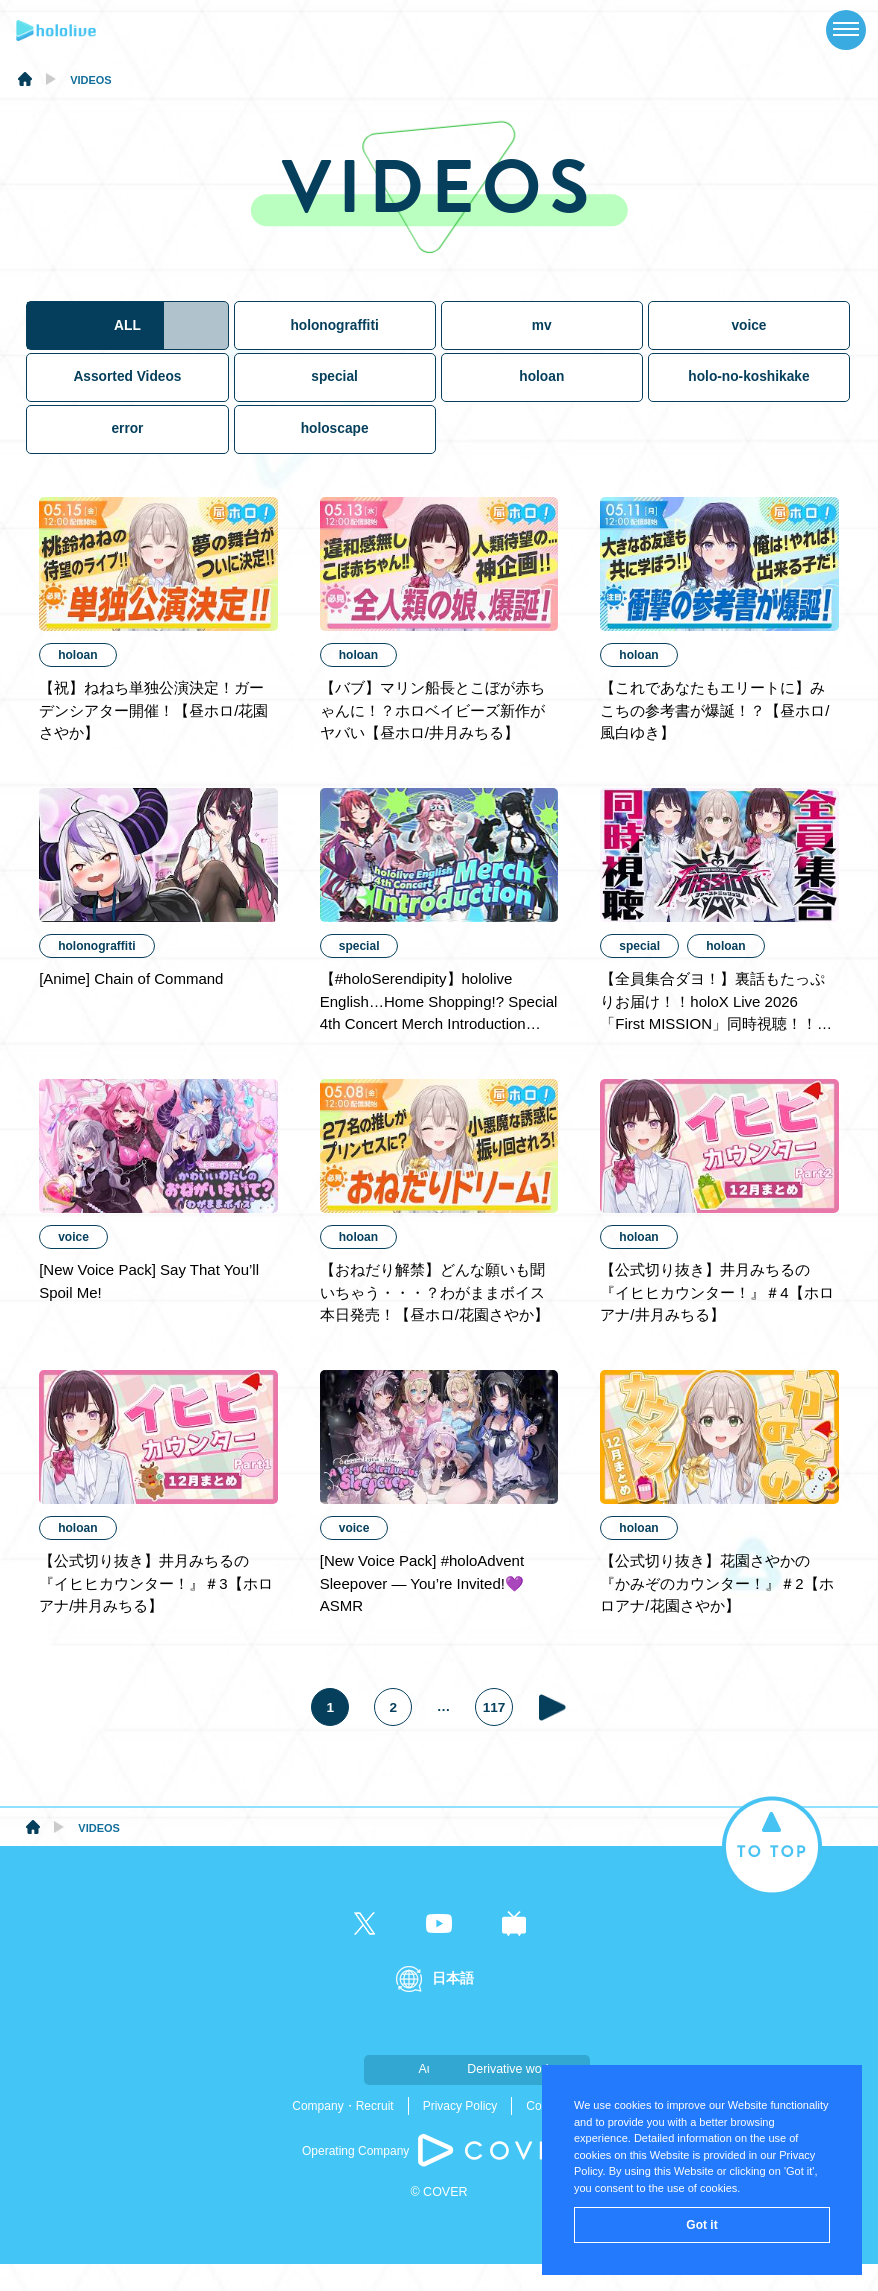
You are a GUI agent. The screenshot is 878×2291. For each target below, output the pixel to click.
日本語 (453, 2005)
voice (750, 343)
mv (543, 343)
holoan (542, 396)
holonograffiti (335, 343)
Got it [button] (701, 2225)
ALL (127, 343)
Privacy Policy (460, 2133)
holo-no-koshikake (750, 396)
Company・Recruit (342, 2133)
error (127, 449)
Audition (338, 2096)
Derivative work (539, 2096)
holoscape (335, 449)
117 (498, 1734)
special (335, 396)
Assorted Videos (127, 396)
